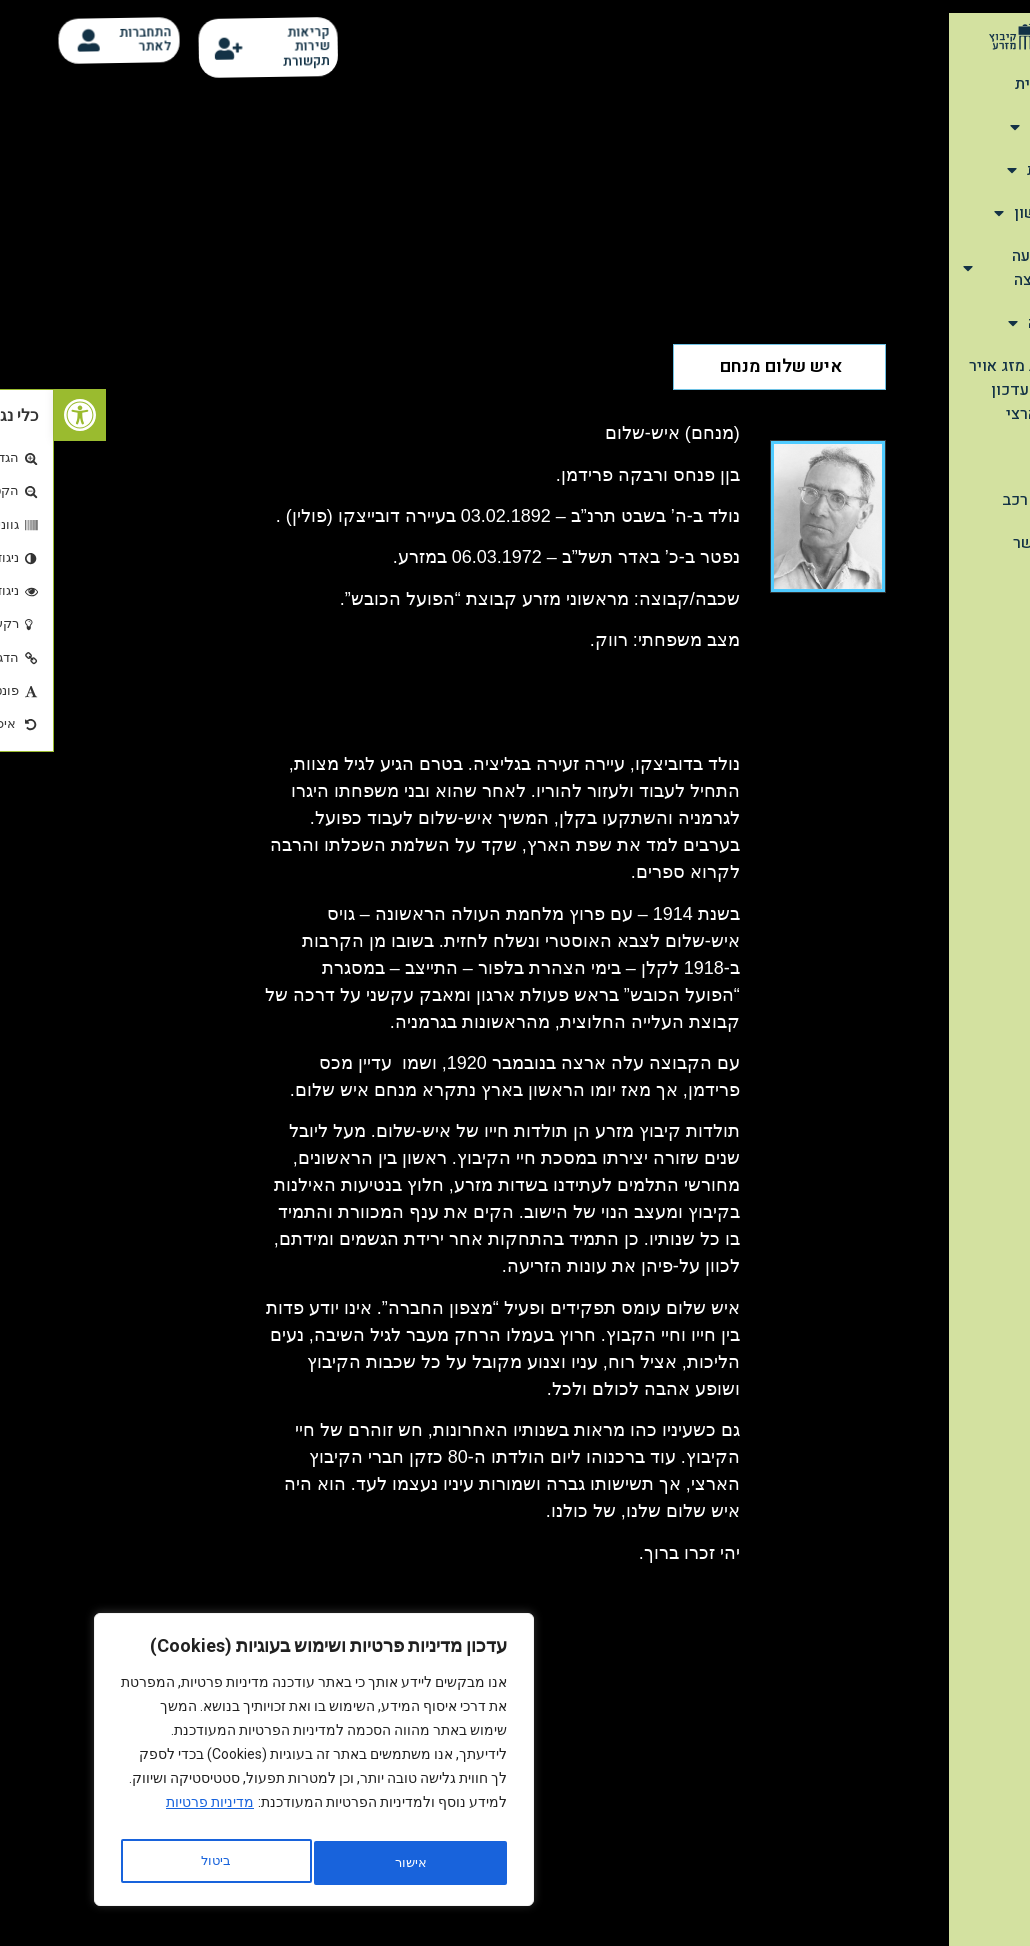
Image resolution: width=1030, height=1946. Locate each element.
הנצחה (985, 323)
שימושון (978, 213)
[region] (260, 1765)
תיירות (984, 170)
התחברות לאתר (97, 39)
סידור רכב (982, 500)
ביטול (351, 1863)
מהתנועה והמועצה (962, 268)
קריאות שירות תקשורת (258, 47)
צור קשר (987, 543)
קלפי (999, 457)
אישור (162, 1863)
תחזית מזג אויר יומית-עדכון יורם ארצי (965, 390)
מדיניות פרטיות (156, 1813)
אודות (986, 127)
